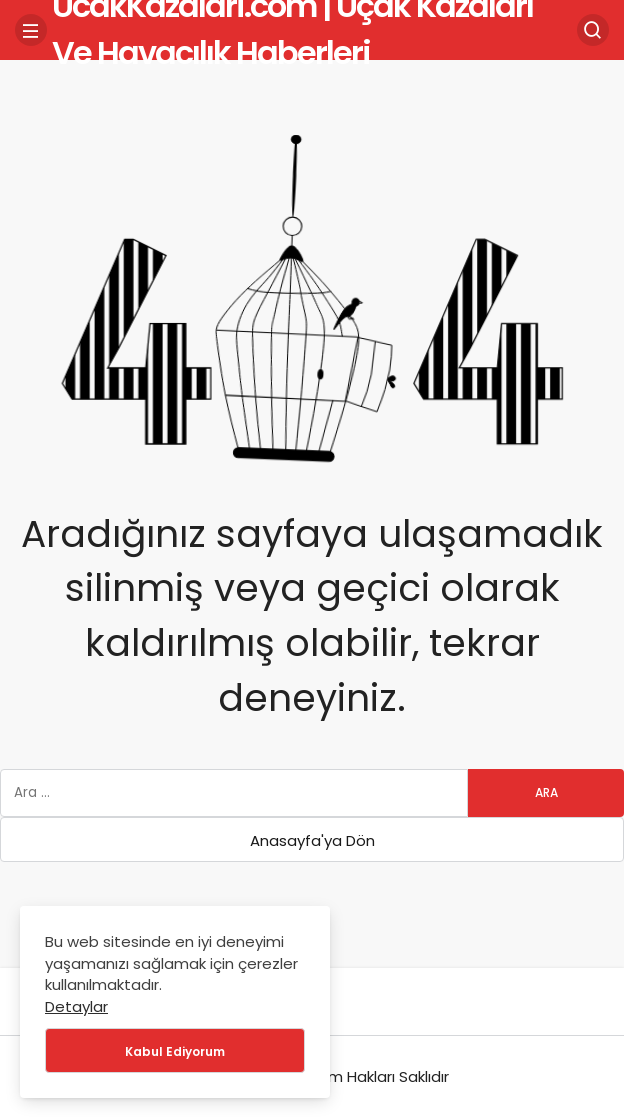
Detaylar (76, 1006)
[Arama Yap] (593, 30)
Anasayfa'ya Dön (312, 840)
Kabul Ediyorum (175, 1051)
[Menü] (31, 30)
